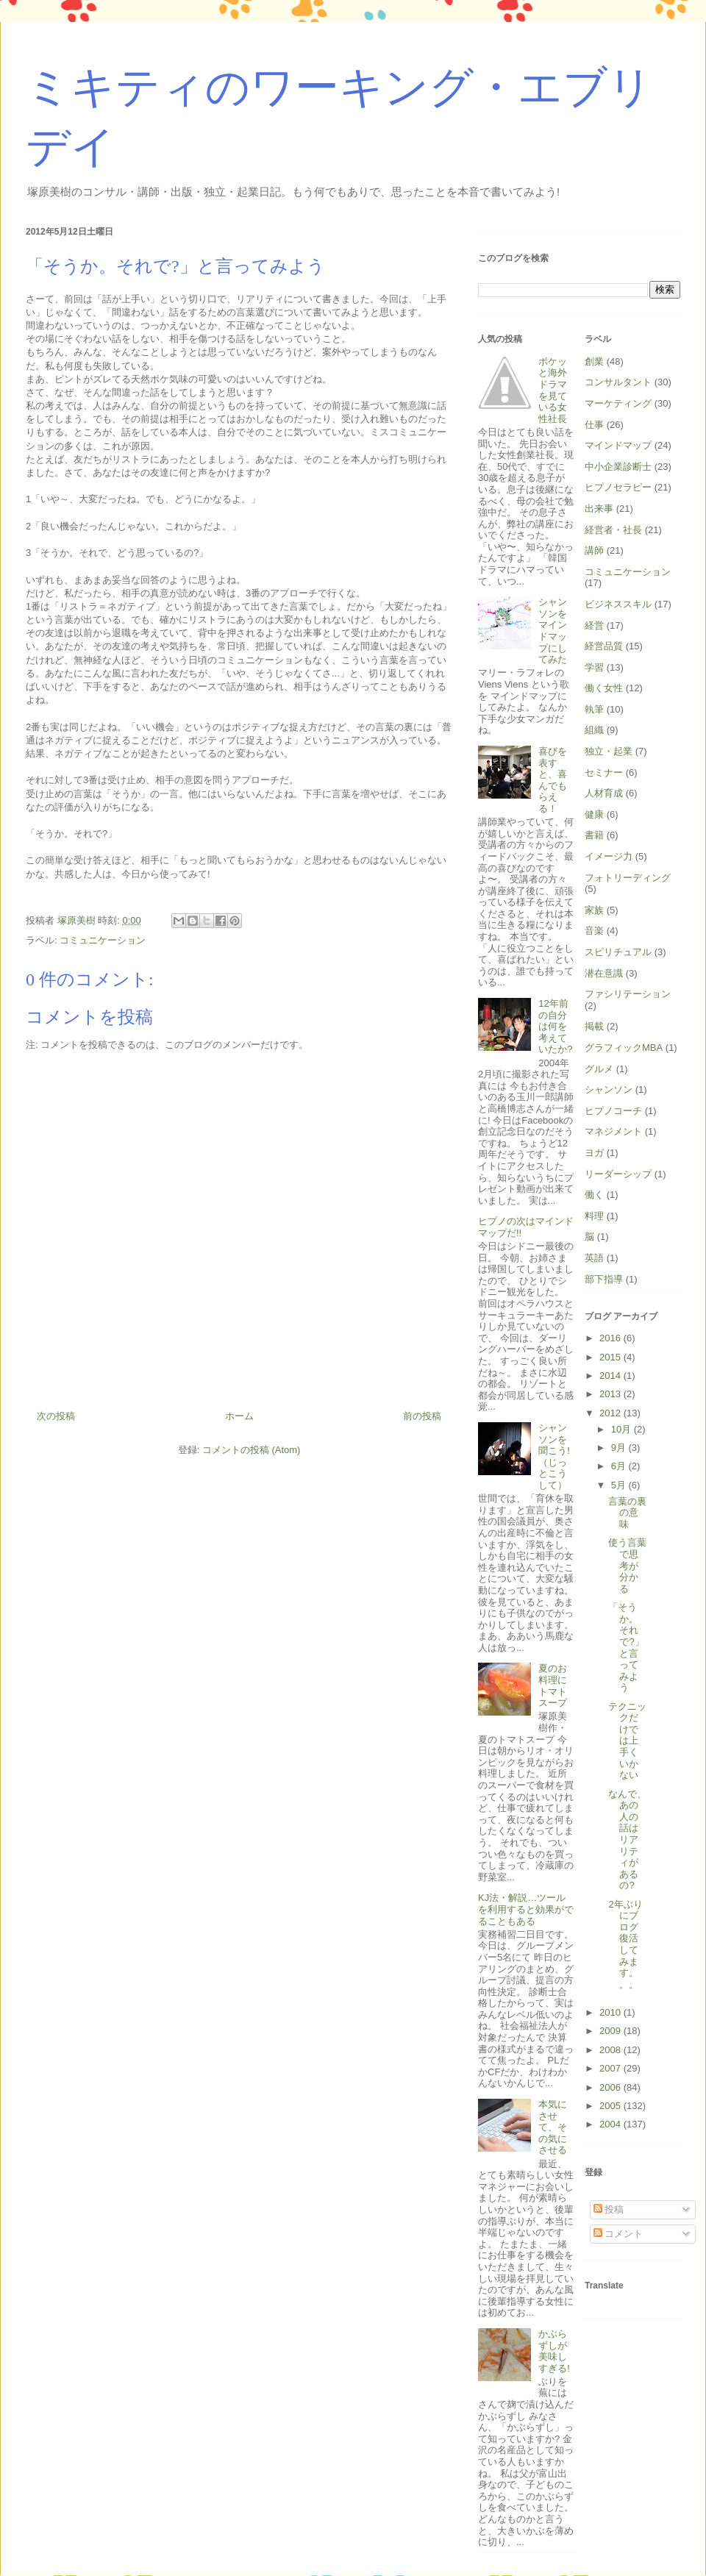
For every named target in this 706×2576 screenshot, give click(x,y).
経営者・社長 (613, 529)
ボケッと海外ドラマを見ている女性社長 (552, 390)
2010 (611, 2012)
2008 (611, 2049)
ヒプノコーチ (613, 1110)
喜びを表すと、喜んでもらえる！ (552, 780)
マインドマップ (618, 445)
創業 (594, 361)
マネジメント (613, 1131)
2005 (611, 2105)
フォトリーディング (628, 877)
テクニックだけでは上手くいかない (627, 1741)
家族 (594, 910)
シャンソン (608, 1089)
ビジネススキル (618, 604)
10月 (622, 1429)
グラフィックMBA (624, 1047)
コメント (618, 2233)
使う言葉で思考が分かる (627, 1565)
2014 (611, 1375)
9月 (620, 1447)
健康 (594, 814)
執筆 (594, 709)
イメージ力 (608, 856)
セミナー (604, 772)
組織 (594, 729)
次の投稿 (56, 1415)
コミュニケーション (103, 940)
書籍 (594, 835)
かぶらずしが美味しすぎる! (554, 2351)
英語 (594, 1257)
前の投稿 (422, 1415)
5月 (620, 1485)
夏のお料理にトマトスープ (552, 1685)
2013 (611, 1393)
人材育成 (604, 793)
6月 (620, 1465)
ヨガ (594, 1152)
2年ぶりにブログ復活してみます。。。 (625, 1944)
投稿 (608, 2209)
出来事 (599, 508)
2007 (611, 2068)
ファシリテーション (628, 993)
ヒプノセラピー (618, 487)
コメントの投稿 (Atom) (251, 1449)
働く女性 (604, 687)
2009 (611, 2030)
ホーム (239, 1415)
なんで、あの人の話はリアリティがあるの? (627, 1839)
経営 (594, 625)
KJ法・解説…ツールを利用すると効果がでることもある (526, 1909)
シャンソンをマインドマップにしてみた (552, 630)
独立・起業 (608, 751)
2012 (611, 1413)
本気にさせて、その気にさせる (552, 2127)
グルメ (599, 1068)
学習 (594, 667)
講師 (594, 550)
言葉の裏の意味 (627, 1513)
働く (594, 1194)
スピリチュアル (618, 951)
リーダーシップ (618, 1174)
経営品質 (604, 646)
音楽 (594, 930)
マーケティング (618, 403)
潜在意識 (604, 973)
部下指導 (604, 1279)
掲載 (594, 1026)
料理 (594, 1215)
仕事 (594, 424)
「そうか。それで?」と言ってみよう (625, 1647)
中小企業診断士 (618, 466)
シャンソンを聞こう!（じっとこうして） (554, 1456)
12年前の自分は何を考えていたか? (555, 1026)
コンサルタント (618, 382)
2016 (611, 1338)
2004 (611, 2124)
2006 (611, 2087)
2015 (611, 1357)
